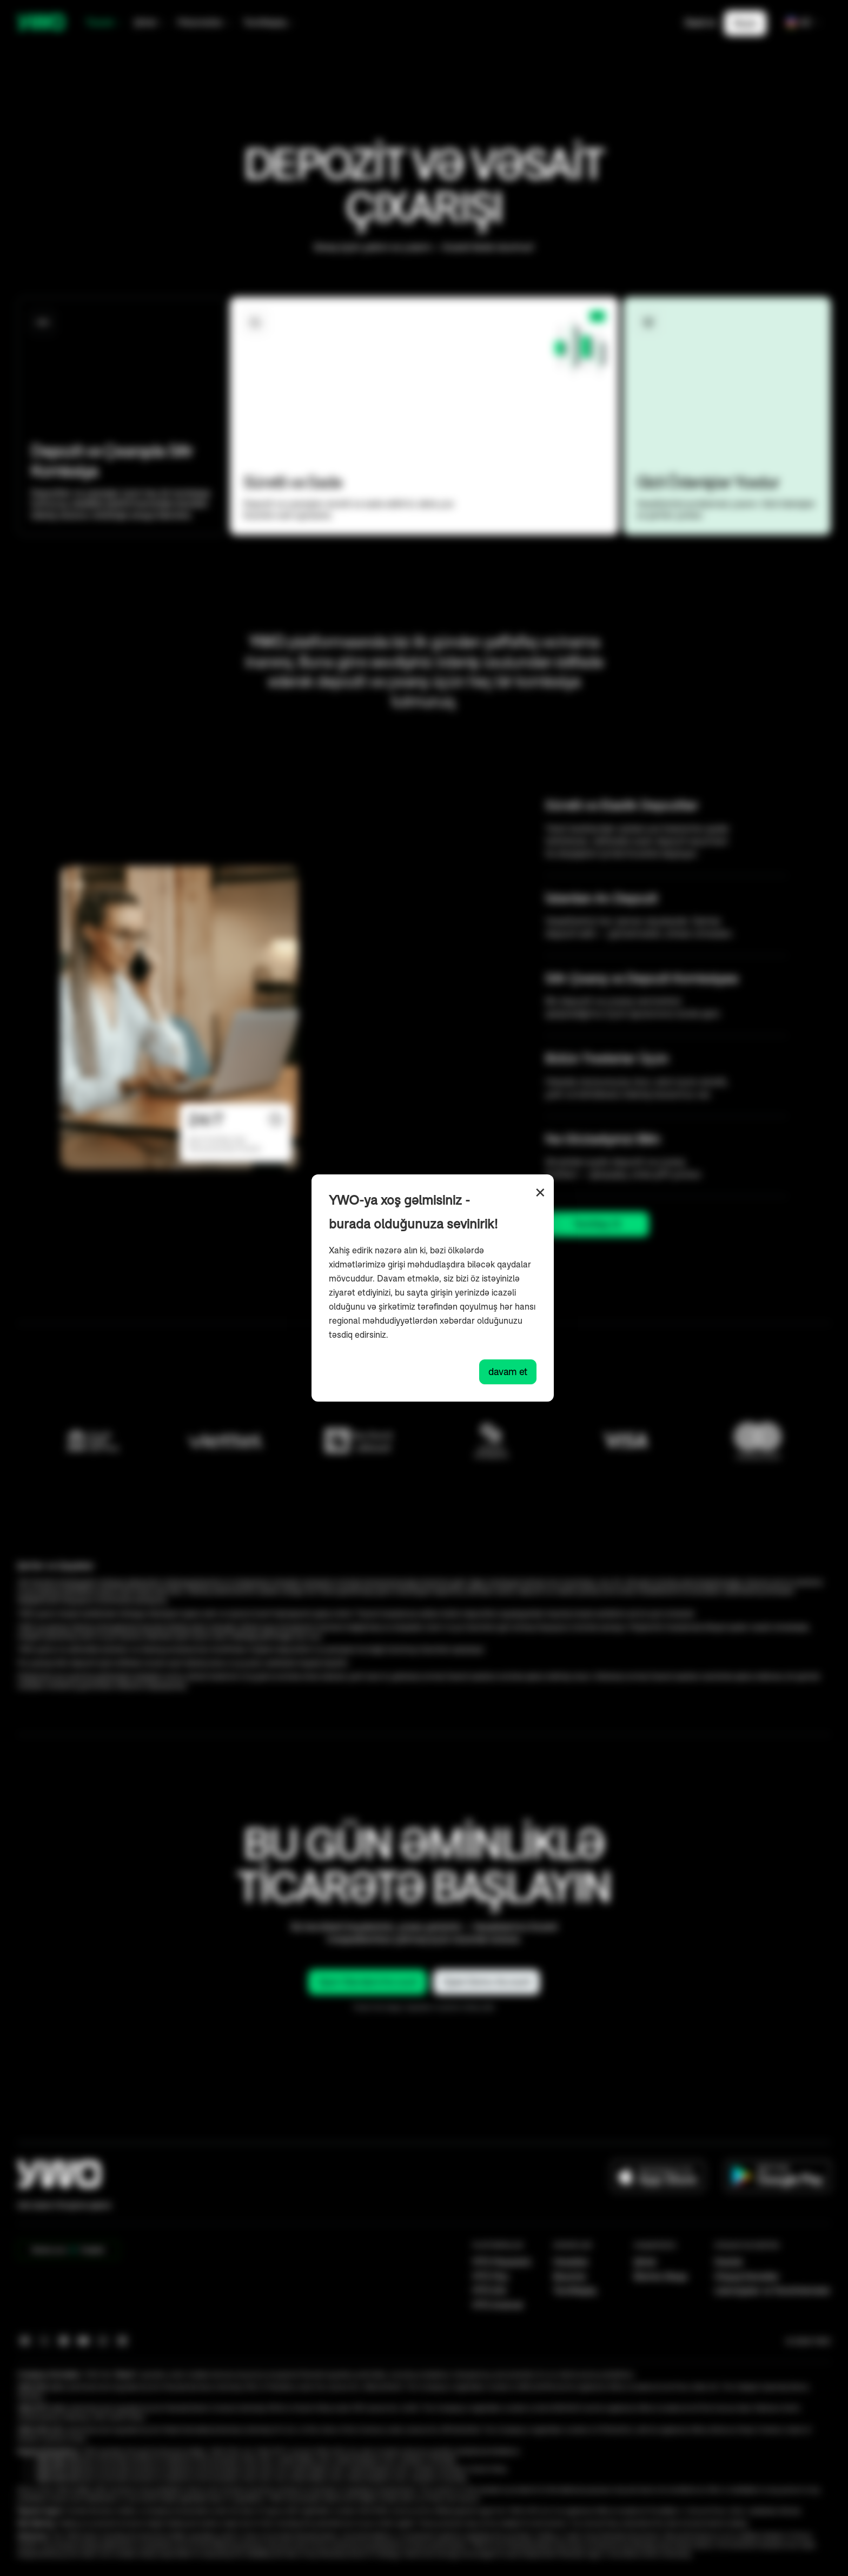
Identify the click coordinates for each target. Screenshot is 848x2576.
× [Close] (540, 1193)
